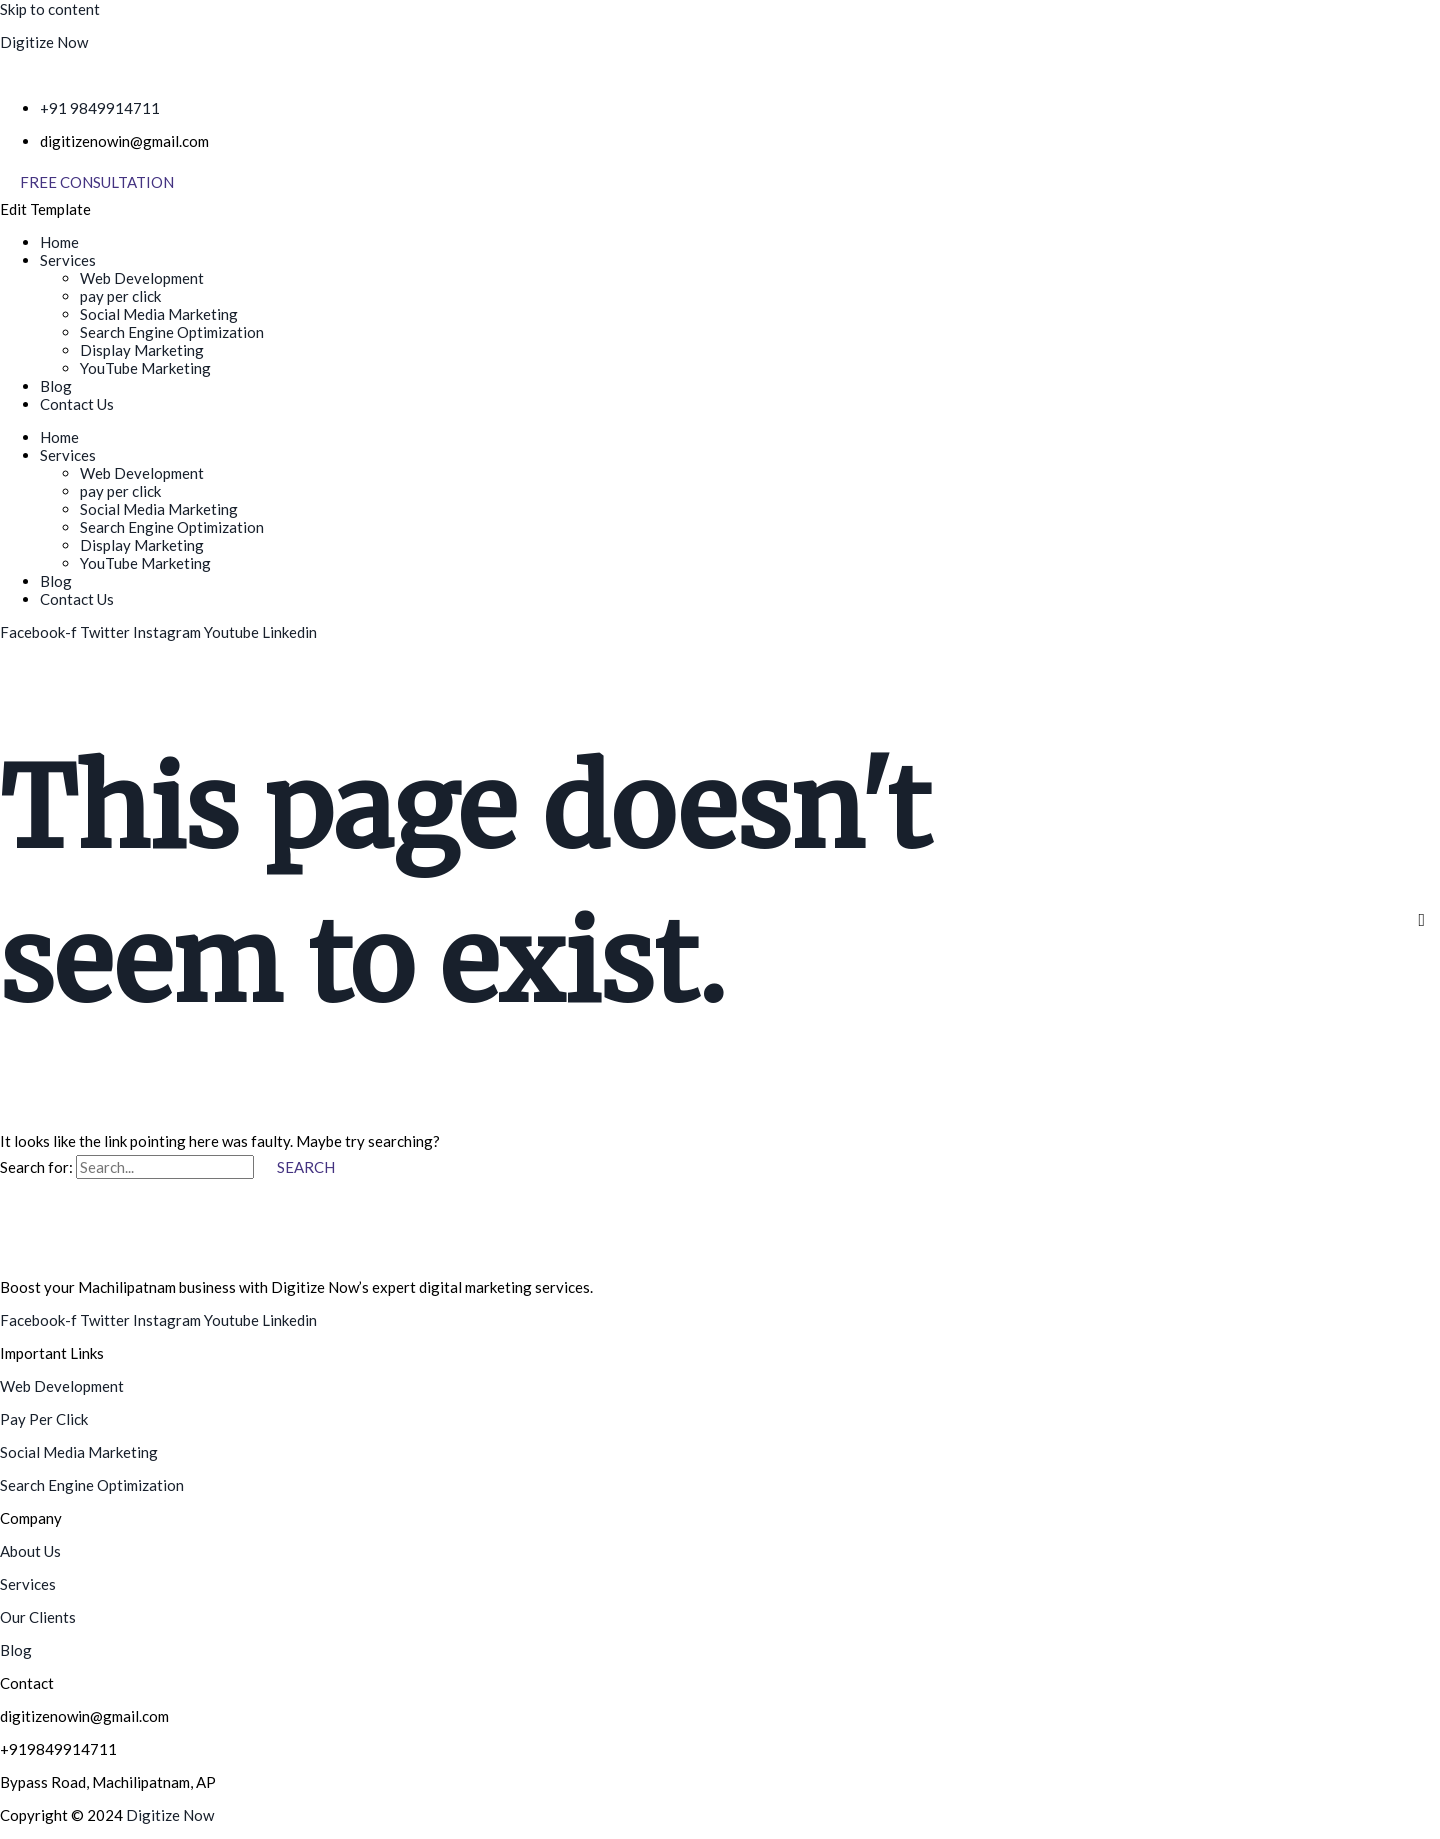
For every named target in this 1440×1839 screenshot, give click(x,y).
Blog (56, 386)
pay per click (120, 296)
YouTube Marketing (145, 368)
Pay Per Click (44, 1419)
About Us (30, 1551)
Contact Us (77, 404)
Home (59, 242)
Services (68, 260)
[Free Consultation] (97, 182)
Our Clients (38, 1617)
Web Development (142, 278)
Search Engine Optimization (172, 332)
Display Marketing (142, 350)
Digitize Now (44, 42)
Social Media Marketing (159, 314)
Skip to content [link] (50, 9)
